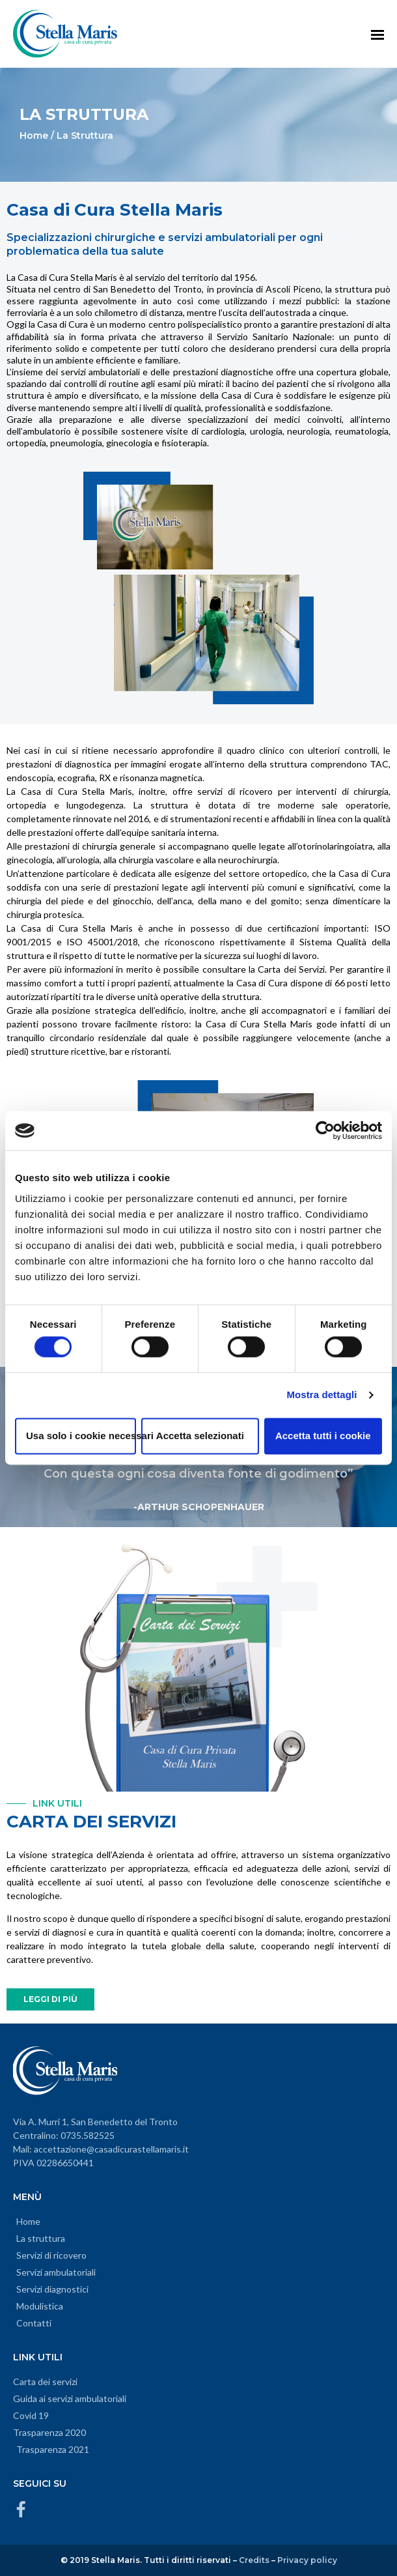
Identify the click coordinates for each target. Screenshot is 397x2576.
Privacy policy (307, 2560)
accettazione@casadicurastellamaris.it (111, 2148)
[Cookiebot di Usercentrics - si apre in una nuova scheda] (325, 1130)
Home (34, 135)
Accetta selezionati (200, 1435)
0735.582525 (88, 2135)
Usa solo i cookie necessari (81, 1435)
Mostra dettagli (321, 1395)
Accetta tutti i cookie (323, 1435)
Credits (254, 2560)
